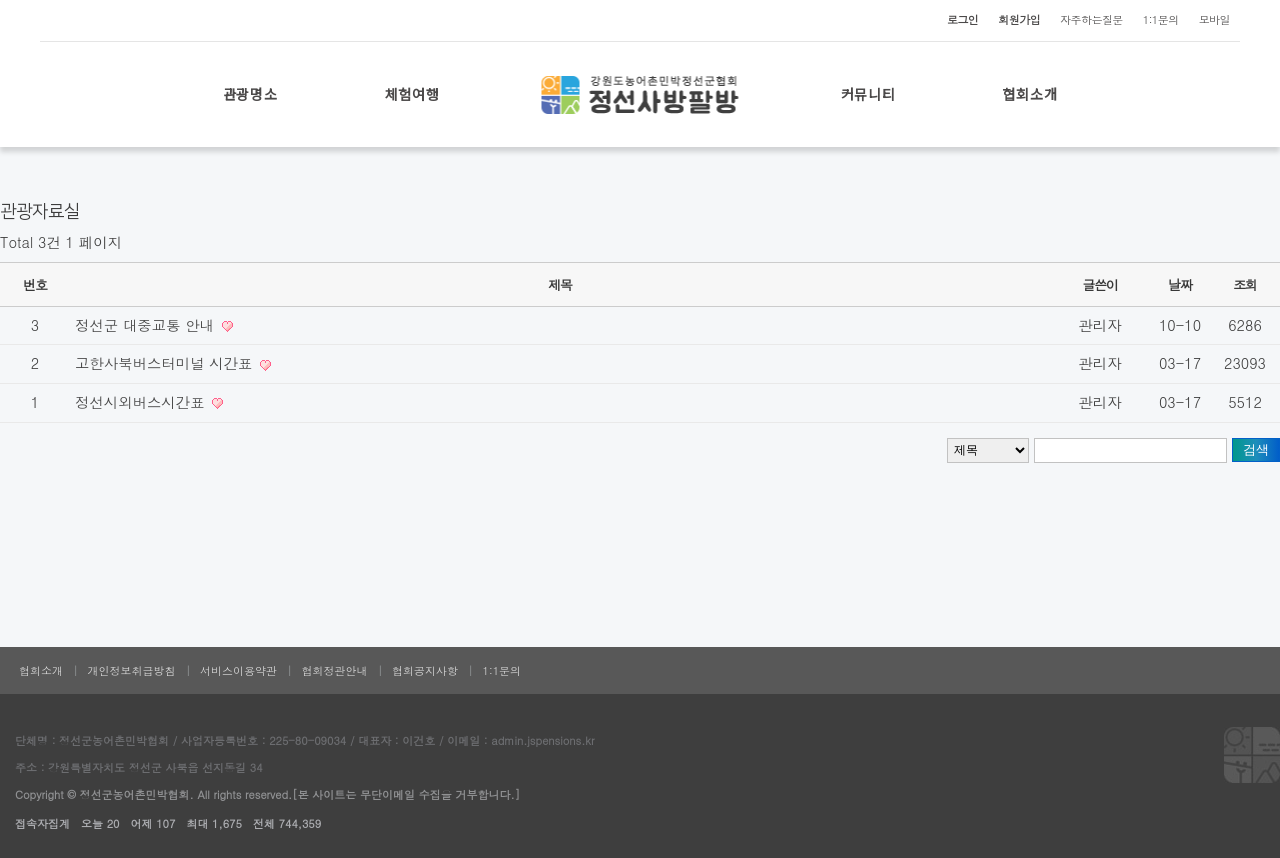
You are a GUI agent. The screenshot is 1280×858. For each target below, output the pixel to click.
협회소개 (1030, 94)
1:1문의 (1161, 19)
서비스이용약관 (238, 670)
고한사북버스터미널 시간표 (166, 363)
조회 (1244, 284)
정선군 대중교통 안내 (147, 325)
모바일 (1214, 19)
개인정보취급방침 (132, 670)
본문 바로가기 (0, 0)
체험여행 (412, 94)
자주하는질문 (1091, 19)
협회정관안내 (335, 670)
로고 (640, 94)
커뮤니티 (868, 94)
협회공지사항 (425, 670)
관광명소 (250, 94)
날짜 (1179, 284)
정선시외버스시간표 (142, 402)
